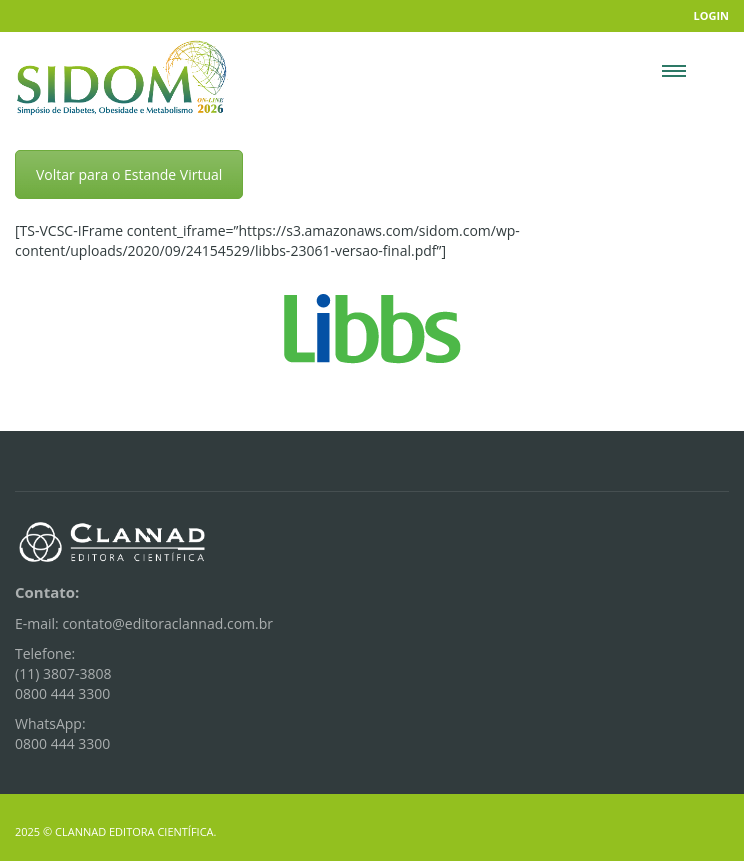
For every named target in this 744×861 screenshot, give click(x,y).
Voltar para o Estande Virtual (129, 174)
